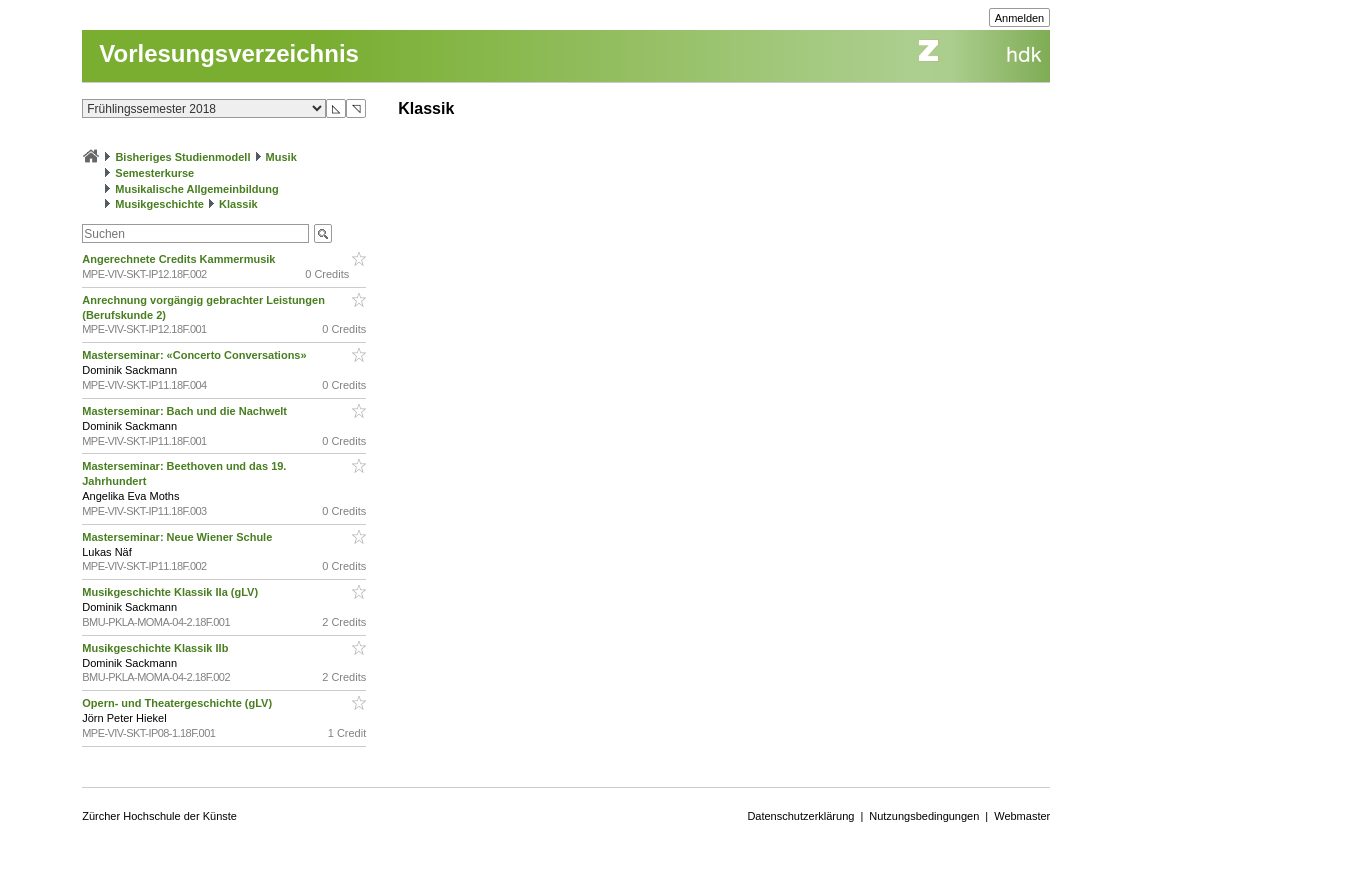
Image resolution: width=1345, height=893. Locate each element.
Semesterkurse (154, 173)
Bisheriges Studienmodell (182, 157)
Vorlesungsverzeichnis (229, 53)
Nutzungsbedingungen (924, 816)
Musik (281, 157)
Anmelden (1020, 18)
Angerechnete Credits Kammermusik (180, 259)
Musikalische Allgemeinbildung (196, 189)
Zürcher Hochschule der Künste (159, 816)
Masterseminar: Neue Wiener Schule (178, 537)
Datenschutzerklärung (800, 816)
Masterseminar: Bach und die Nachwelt (186, 411)
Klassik (238, 204)
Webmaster (1022, 816)
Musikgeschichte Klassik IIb (156, 648)
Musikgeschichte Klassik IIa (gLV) (171, 592)
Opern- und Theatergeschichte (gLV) (178, 703)
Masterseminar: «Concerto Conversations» (195, 355)
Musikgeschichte (159, 204)
